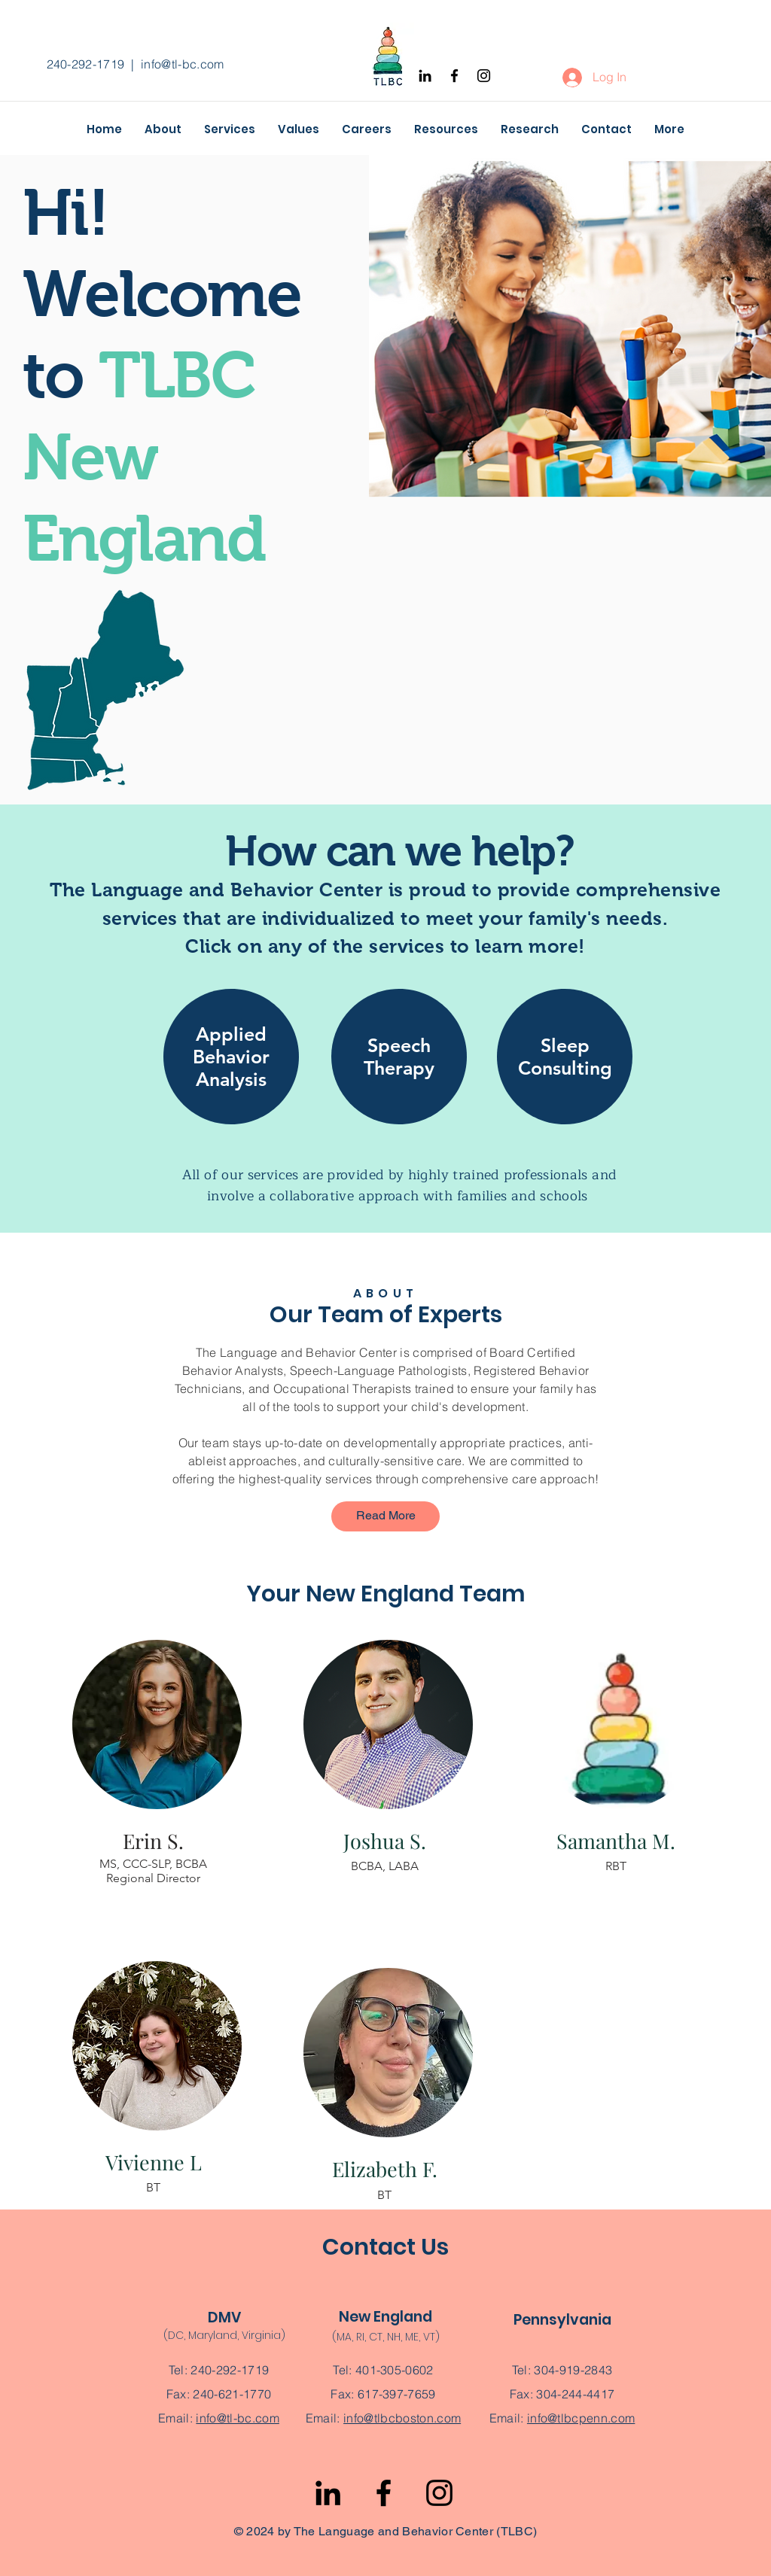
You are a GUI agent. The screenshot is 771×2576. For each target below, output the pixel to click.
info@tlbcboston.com (402, 2417)
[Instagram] (483, 75)
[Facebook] (454, 75)
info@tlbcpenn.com (581, 2417)
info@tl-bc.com (182, 63)
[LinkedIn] (328, 2493)
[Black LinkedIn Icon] (425, 75)
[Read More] (385, 1516)
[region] (231, 1068)
